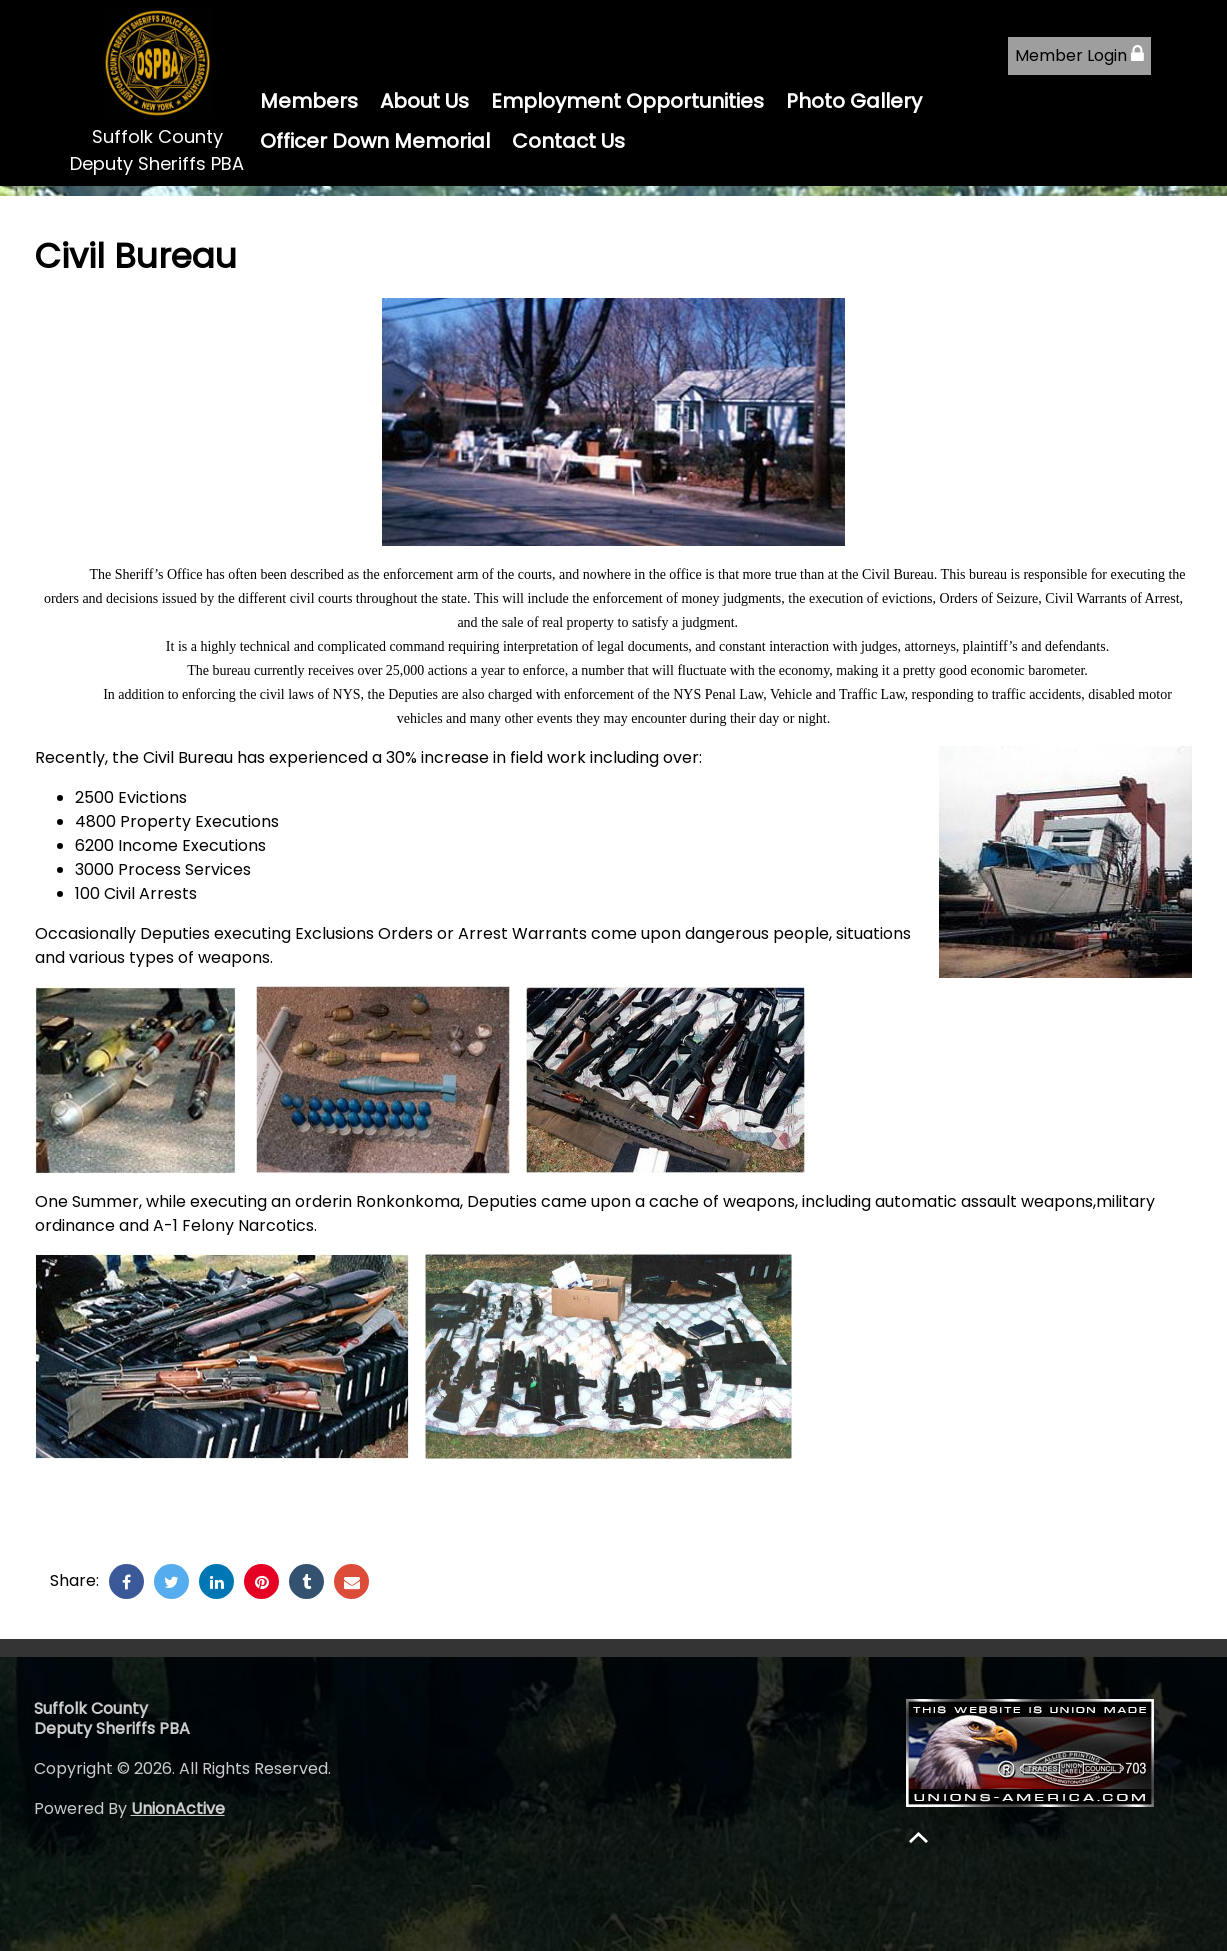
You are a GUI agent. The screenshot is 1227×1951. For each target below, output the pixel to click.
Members (309, 101)
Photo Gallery (854, 101)
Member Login (1079, 55)
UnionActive (178, 1808)
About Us (424, 101)
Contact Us (568, 141)
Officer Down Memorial (375, 141)
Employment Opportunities (627, 101)
